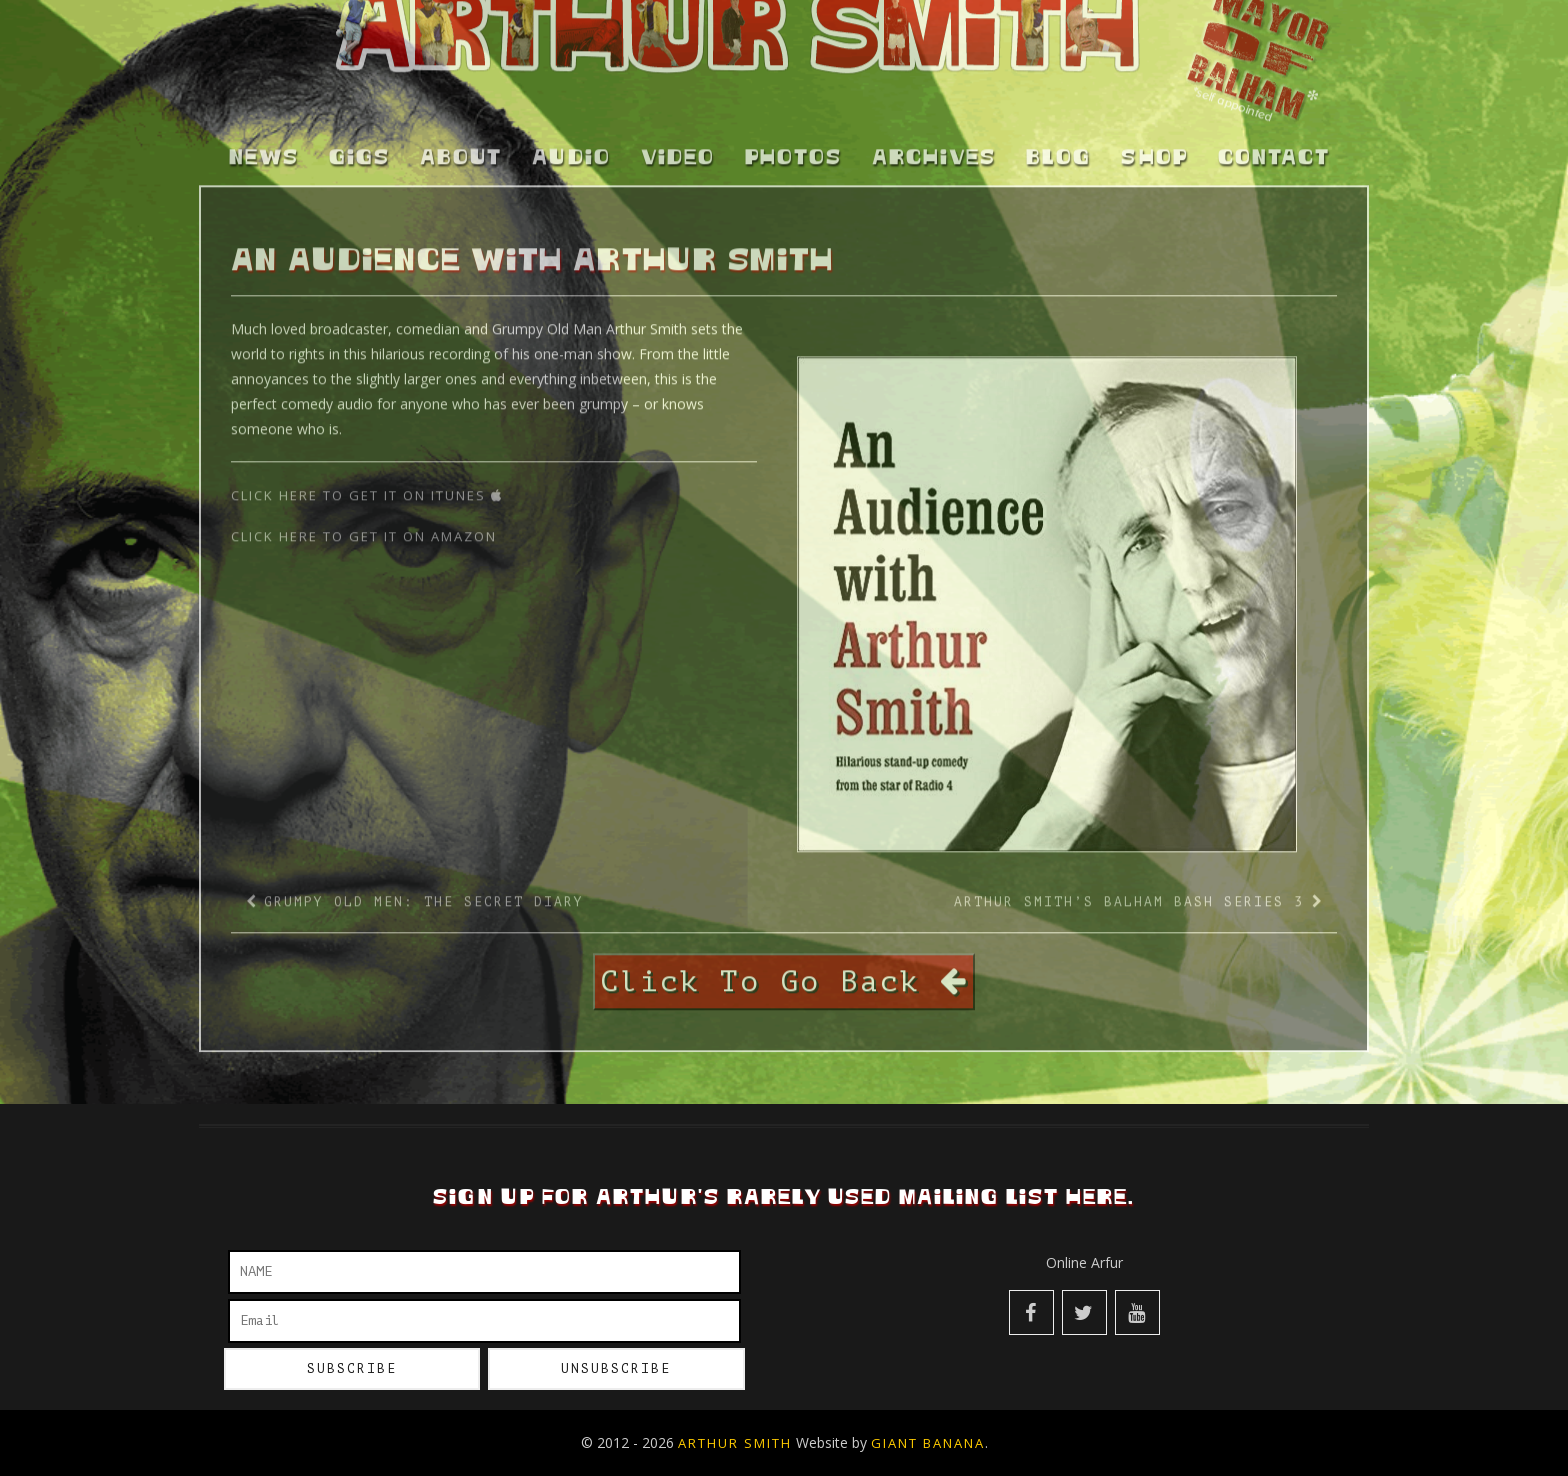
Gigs (359, 148)
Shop (1154, 148)
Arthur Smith (735, 1443)
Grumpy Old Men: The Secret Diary (424, 890)
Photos (793, 148)
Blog (1058, 148)
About (461, 148)
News (264, 148)
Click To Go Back (784, 970)
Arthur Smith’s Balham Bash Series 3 (1129, 890)
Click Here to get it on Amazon (366, 525)
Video (678, 148)
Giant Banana (928, 1443)
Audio (571, 148)
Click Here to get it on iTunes (367, 484)
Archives (934, 148)
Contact (1274, 148)
